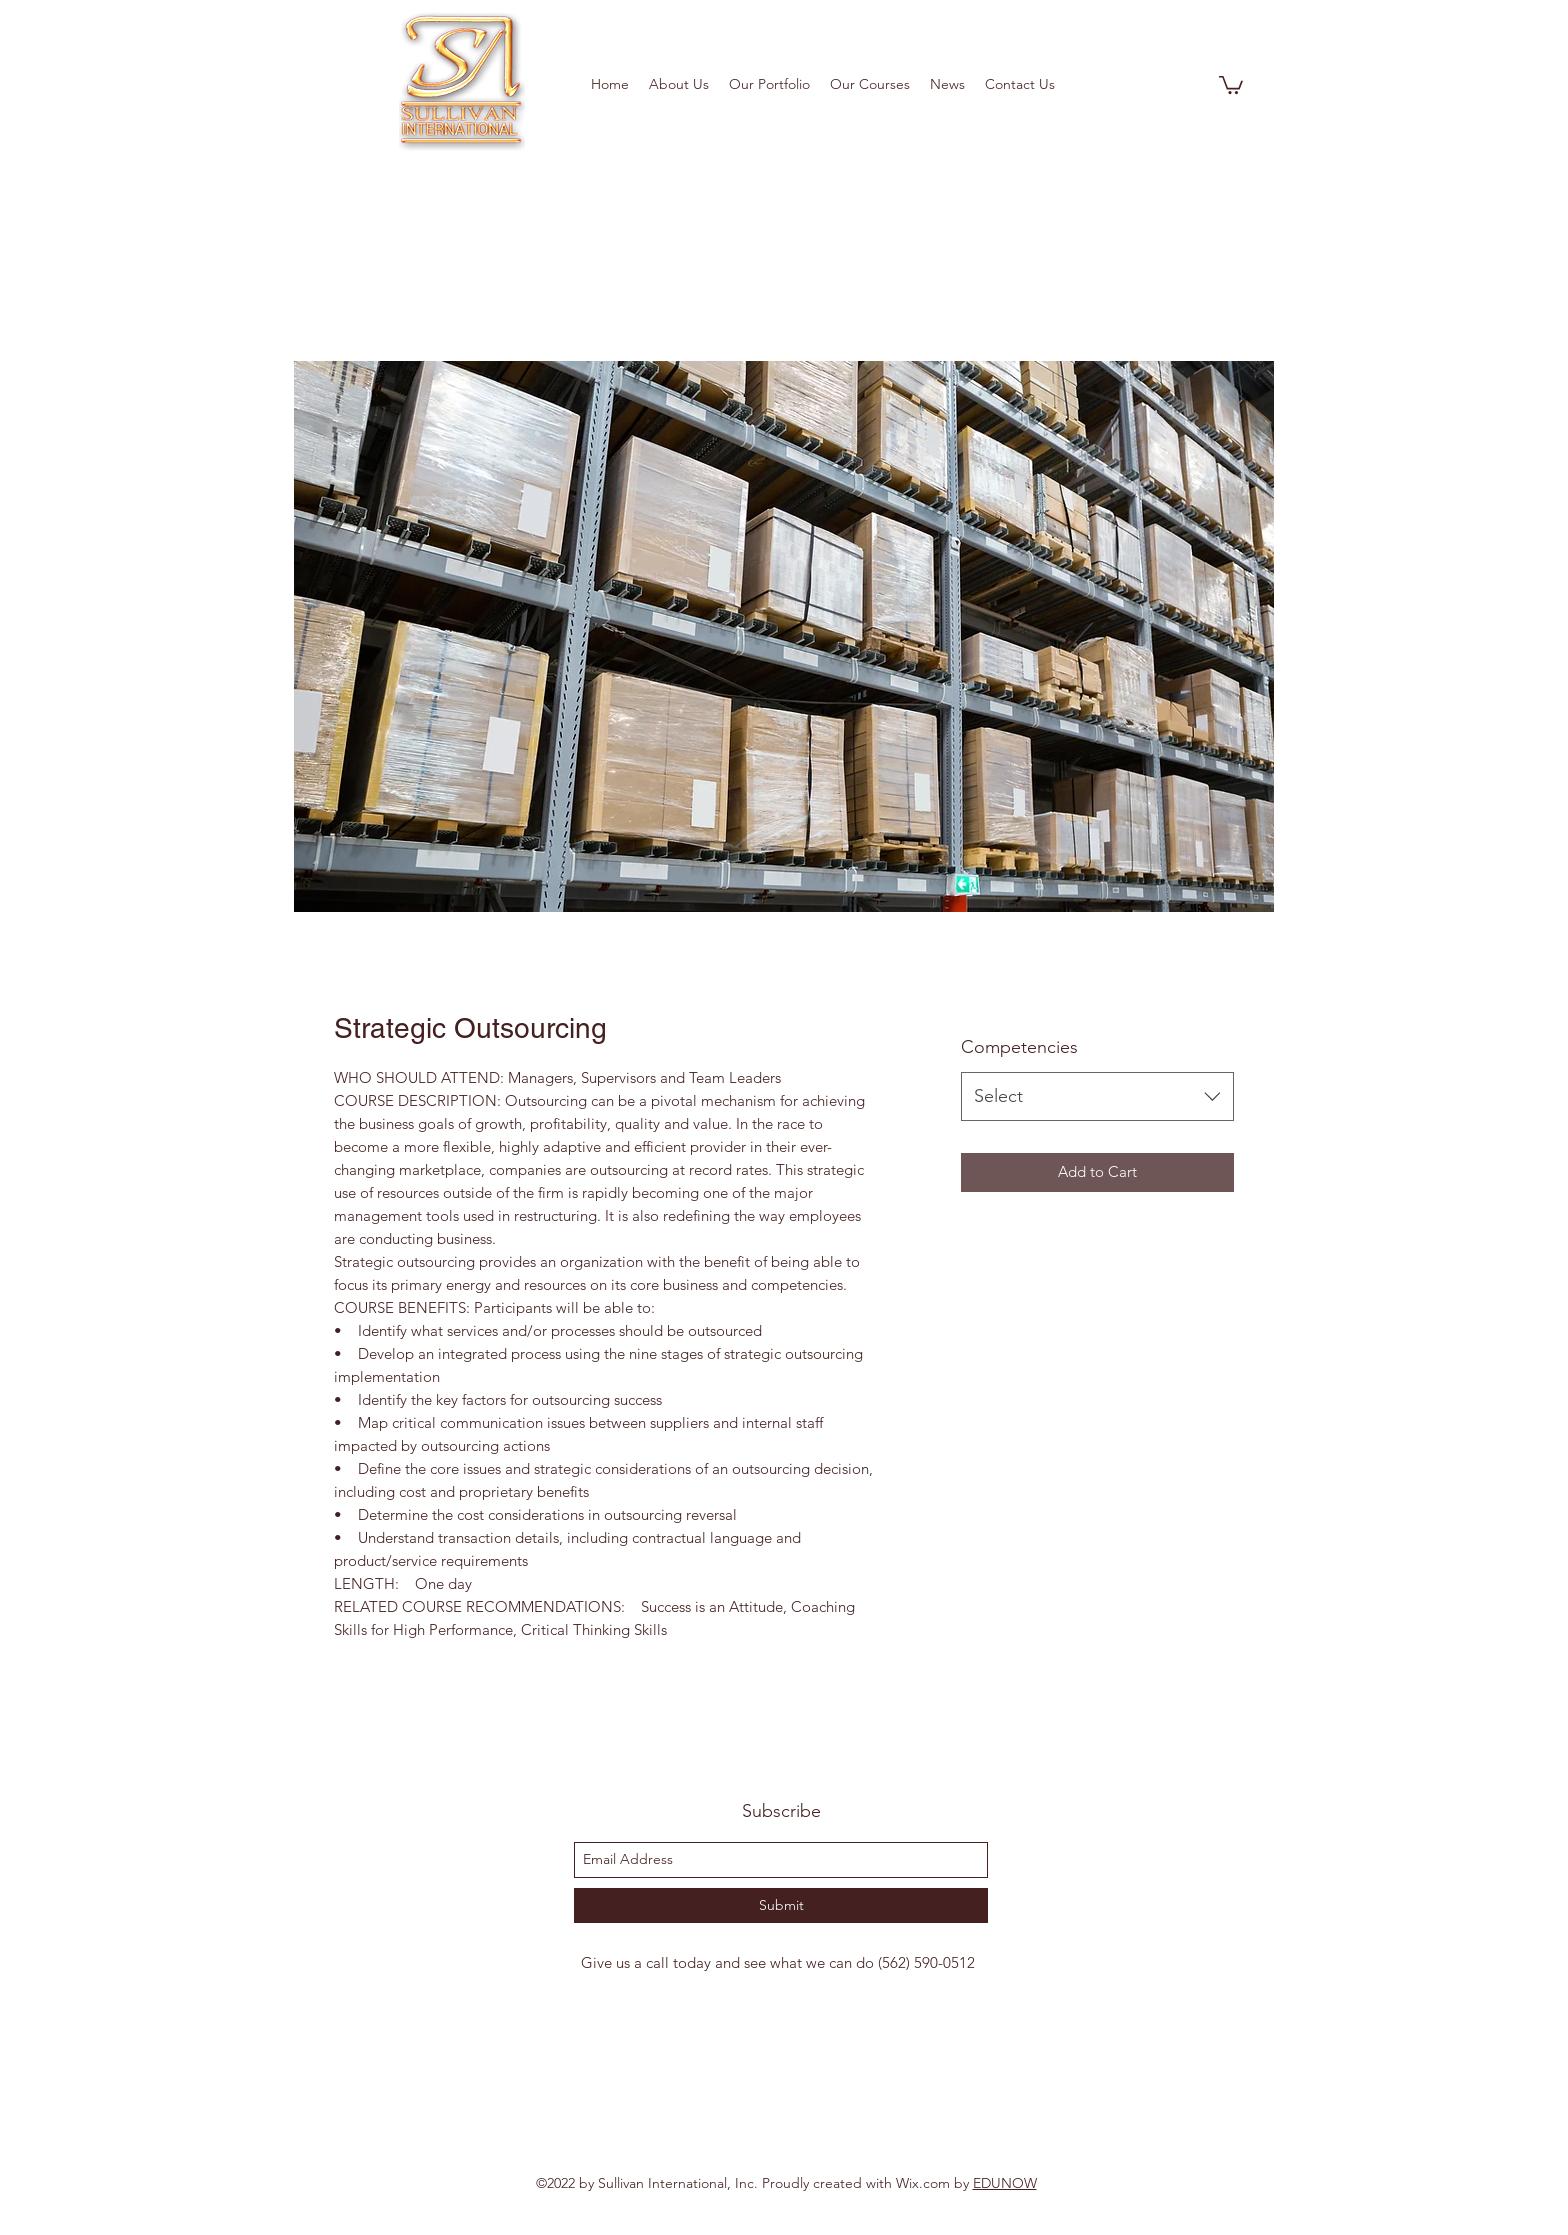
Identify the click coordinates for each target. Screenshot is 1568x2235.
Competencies (1019, 1047)
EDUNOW (1005, 2183)
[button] (1231, 84)
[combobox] (1097, 1097)
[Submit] (781, 1905)
